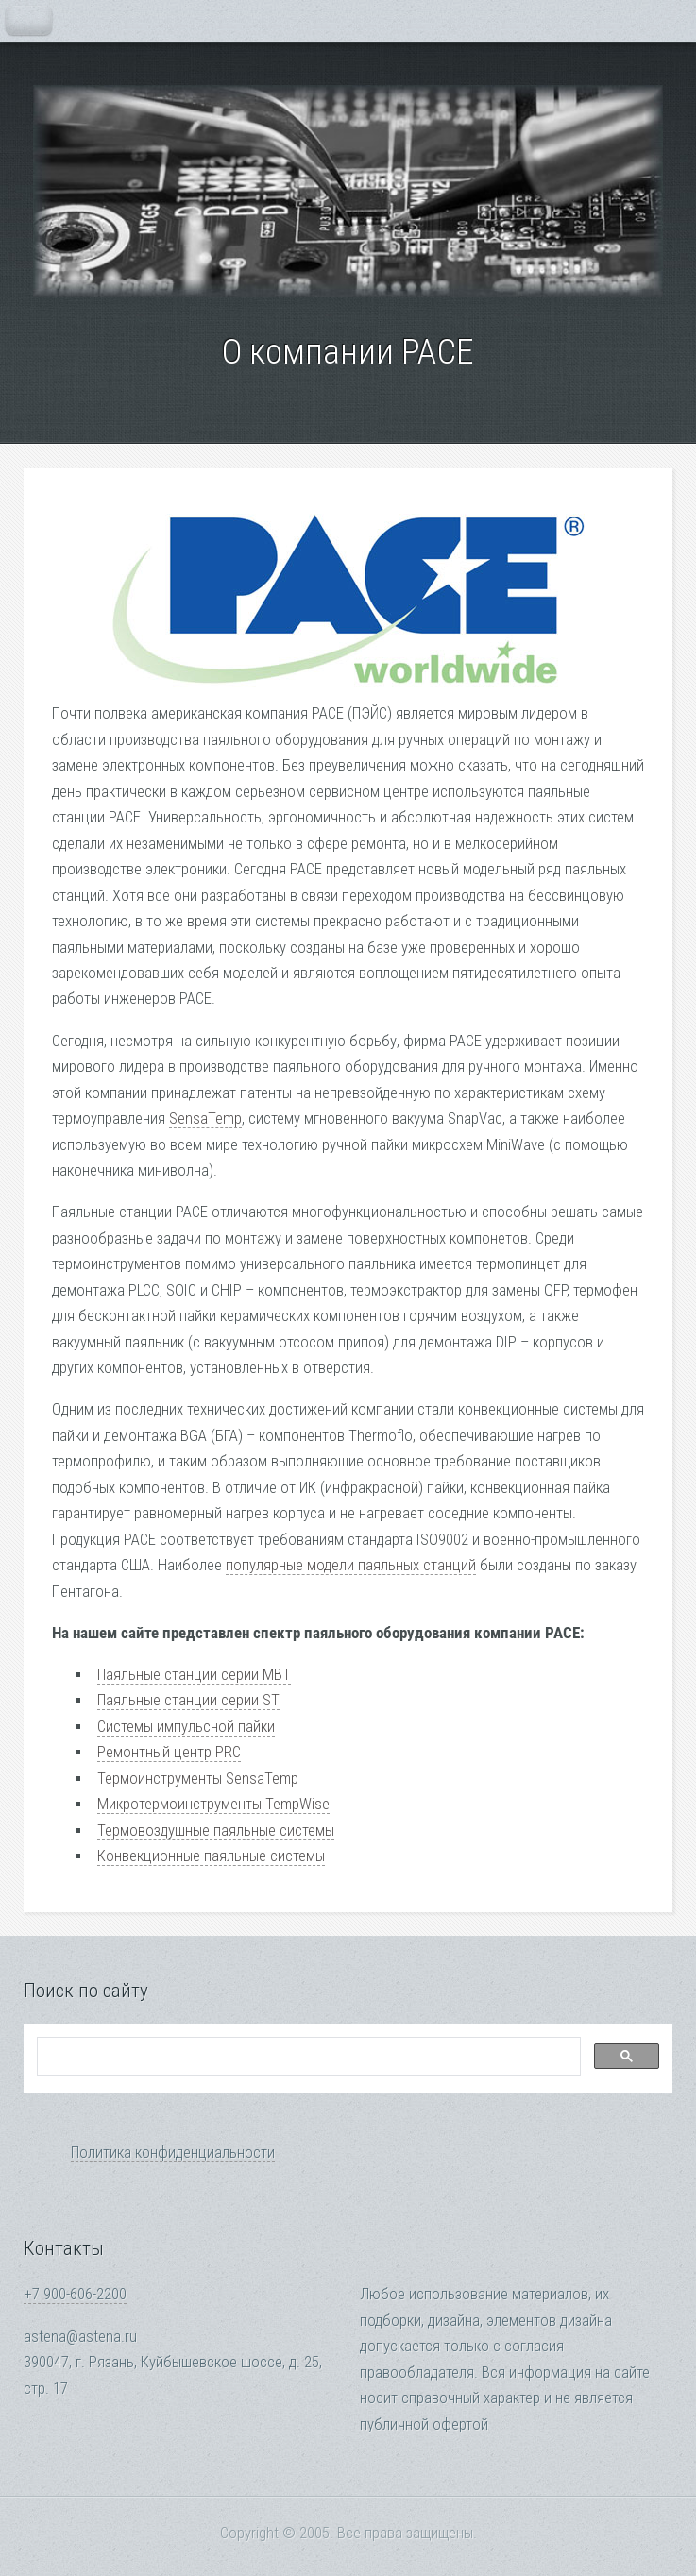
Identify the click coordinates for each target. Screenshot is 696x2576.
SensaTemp (205, 1118)
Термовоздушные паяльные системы (215, 1830)
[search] (307, 2056)
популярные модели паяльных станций (351, 1565)
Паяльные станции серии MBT (194, 1675)
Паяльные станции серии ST (188, 1700)
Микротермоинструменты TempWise (213, 1804)
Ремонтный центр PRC (169, 1752)
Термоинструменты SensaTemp (197, 1779)
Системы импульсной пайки (186, 1727)
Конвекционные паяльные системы (211, 1856)
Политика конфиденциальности (173, 2152)
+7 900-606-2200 (75, 2294)
